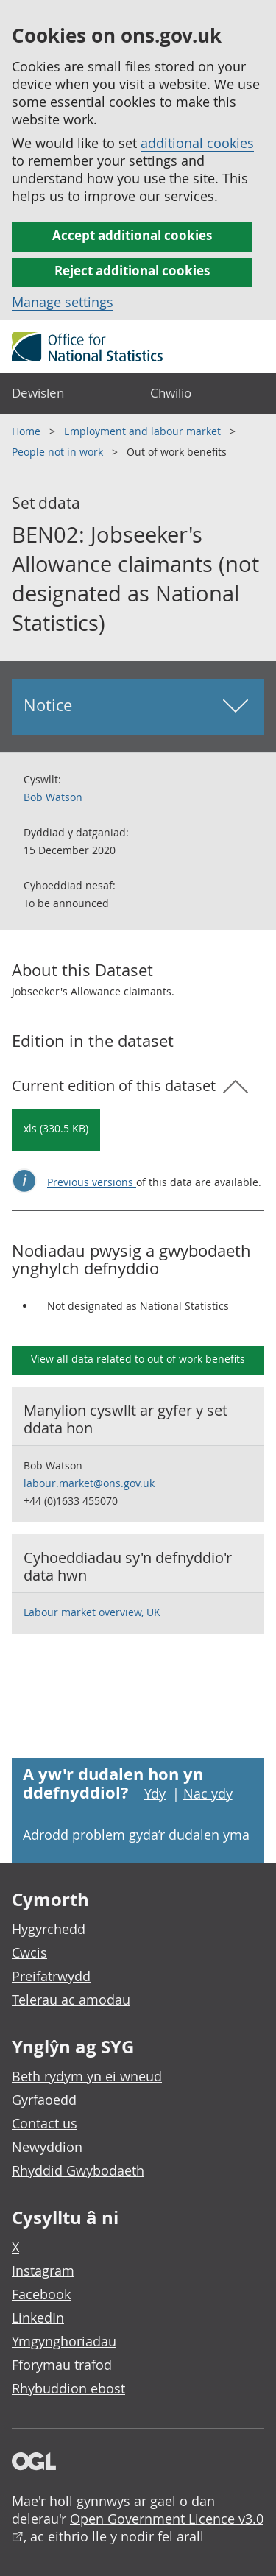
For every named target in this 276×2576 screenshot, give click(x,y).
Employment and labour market (144, 431)
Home (27, 431)
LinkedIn (38, 2317)
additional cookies (197, 143)
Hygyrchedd (48, 1929)
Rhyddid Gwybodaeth (78, 2170)
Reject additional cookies (132, 270)
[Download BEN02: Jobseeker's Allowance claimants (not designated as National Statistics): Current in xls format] (56, 1130)
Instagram (43, 2270)
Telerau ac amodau (71, 1999)
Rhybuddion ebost (68, 2388)
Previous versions (91, 1182)
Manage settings (62, 302)
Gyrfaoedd (44, 2100)
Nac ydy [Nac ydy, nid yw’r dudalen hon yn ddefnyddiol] (208, 1793)
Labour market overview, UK (92, 1612)
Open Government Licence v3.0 (166, 2518)
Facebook (41, 2294)
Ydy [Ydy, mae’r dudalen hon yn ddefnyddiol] (155, 1793)
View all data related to (138, 1359)
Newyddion (47, 2147)
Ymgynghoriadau (64, 2341)
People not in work (59, 452)
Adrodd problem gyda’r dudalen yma (136, 1834)
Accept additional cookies (132, 235)
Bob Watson (53, 797)
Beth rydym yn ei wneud (87, 2076)
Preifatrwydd (51, 1976)
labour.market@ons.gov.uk (89, 1483)
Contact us (44, 2123)
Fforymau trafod (62, 2365)
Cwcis (29, 1952)
